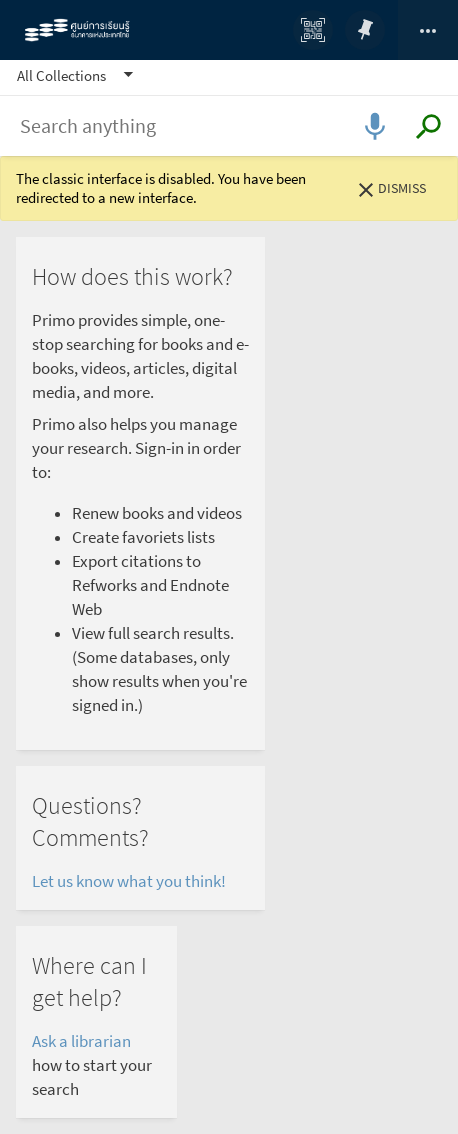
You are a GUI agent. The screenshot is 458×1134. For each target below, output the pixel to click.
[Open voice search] (375, 125)
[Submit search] (428, 126)
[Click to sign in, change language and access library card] (428, 30)
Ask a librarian (81, 1041)
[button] (77, 75)
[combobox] (229, 126)
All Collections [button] (61, 75)
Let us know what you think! (130, 881)
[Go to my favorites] (365, 30)
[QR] (313, 30)
